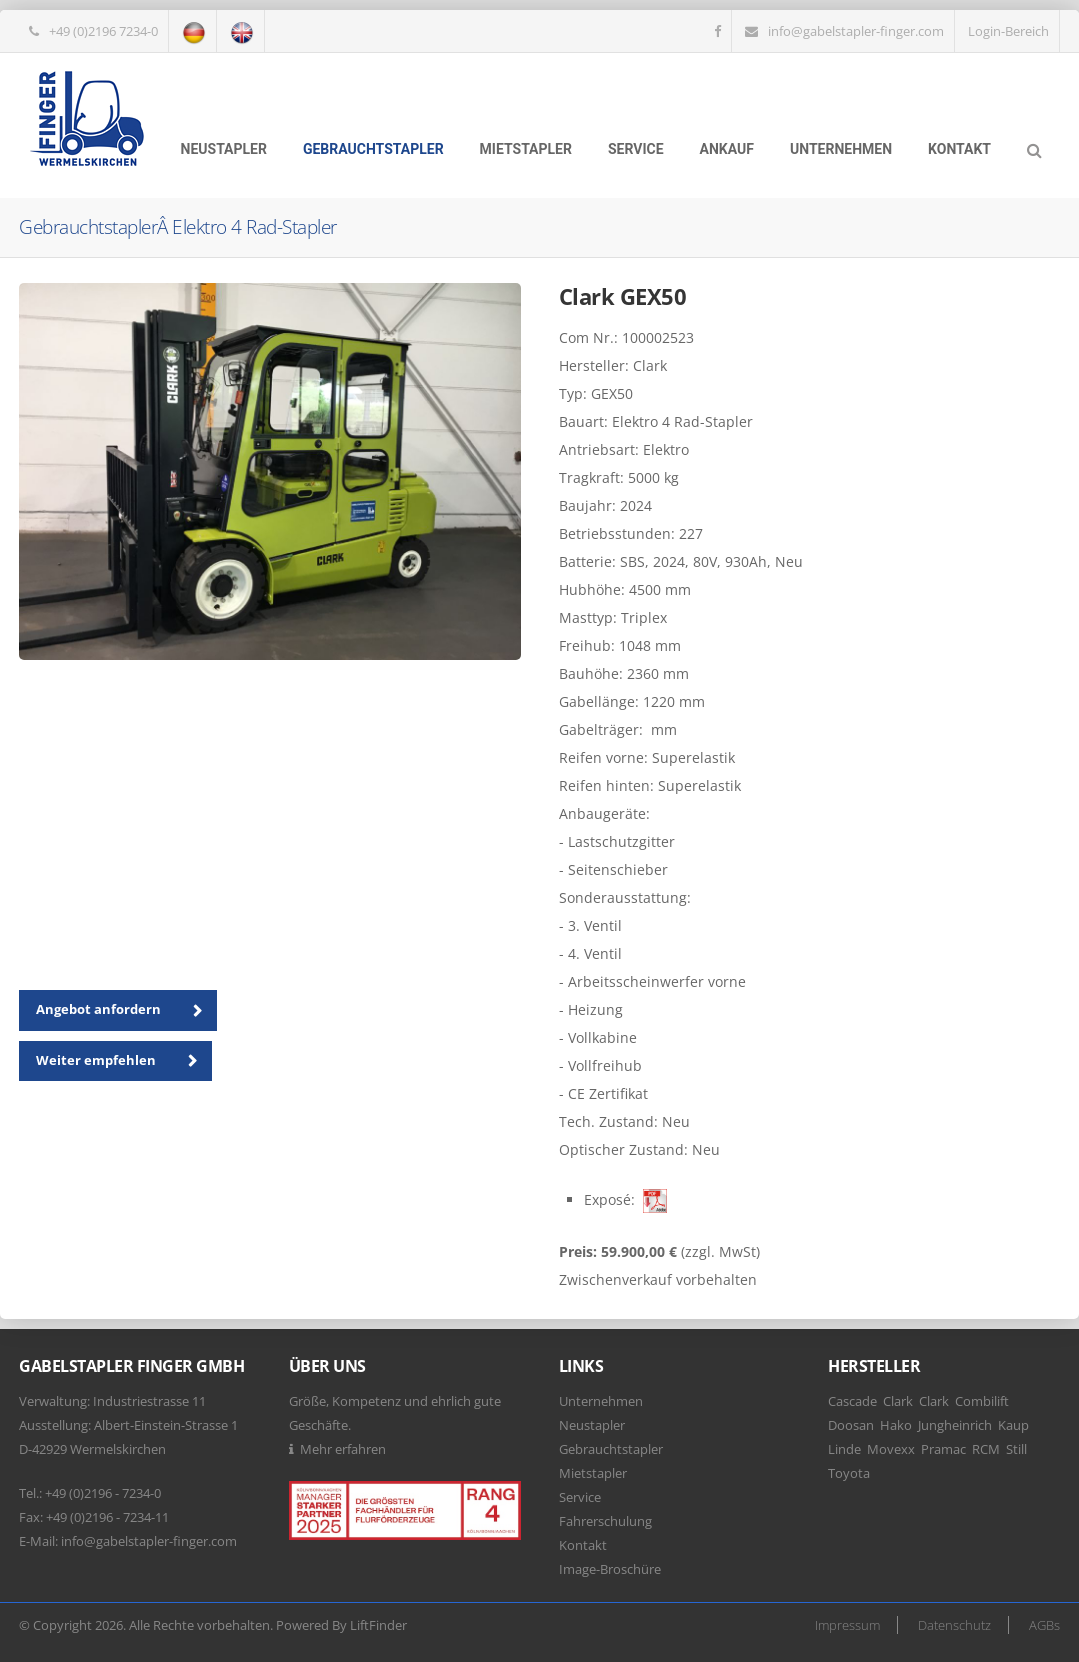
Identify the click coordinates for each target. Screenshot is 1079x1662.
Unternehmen (841, 149)
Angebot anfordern (126, 1011)
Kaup (1013, 1425)
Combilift (982, 1401)
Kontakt (959, 149)
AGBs (1044, 1625)
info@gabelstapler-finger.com (856, 31)
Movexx (891, 1449)
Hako (896, 1425)
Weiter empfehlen (124, 1061)
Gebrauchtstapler (373, 149)
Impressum (847, 1625)
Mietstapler (526, 149)
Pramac (943, 1449)
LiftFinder (378, 1625)
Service (636, 149)
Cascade (852, 1401)
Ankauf (727, 149)
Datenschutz (954, 1625)
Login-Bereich (1008, 31)
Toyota (849, 1473)
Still (1016, 1449)
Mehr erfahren (343, 1449)
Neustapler (224, 149)
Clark (898, 1401)
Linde (844, 1449)
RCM (986, 1449)
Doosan (851, 1425)
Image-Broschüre (610, 1569)
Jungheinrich (955, 1425)
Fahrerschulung (605, 1521)
